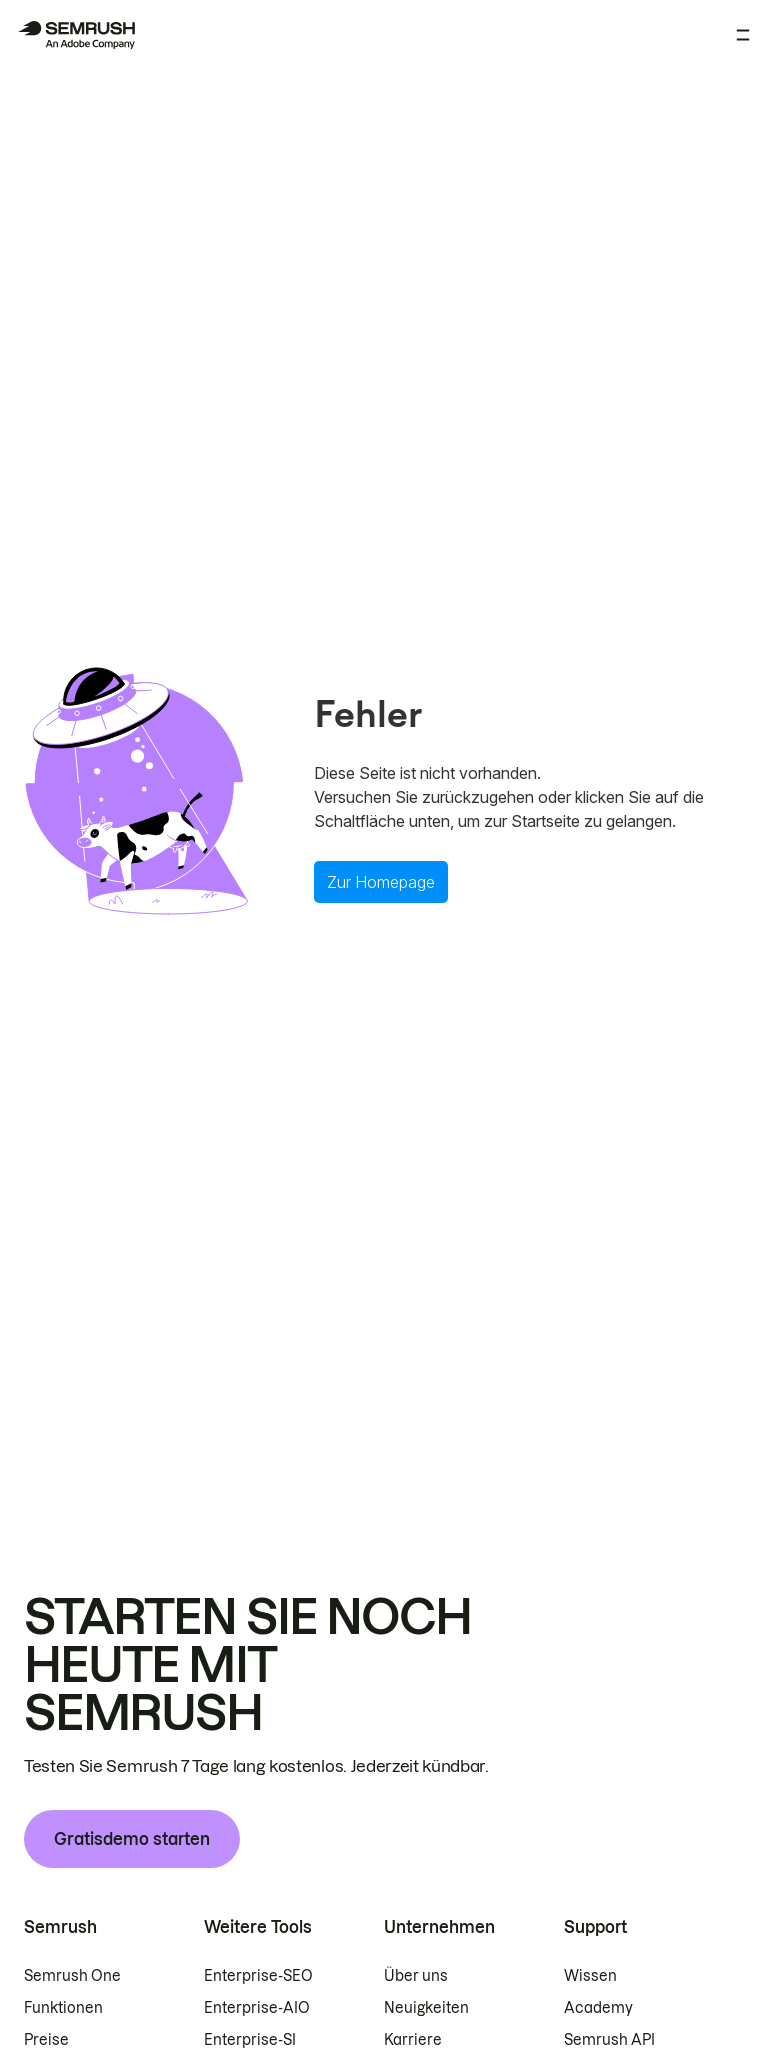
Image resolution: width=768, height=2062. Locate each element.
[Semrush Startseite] (76, 35)
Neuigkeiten (426, 2008)
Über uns (416, 1976)
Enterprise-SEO (258, 1976)
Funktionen (63, 2008)
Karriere (413, 2040)
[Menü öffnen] (743, 35)
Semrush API (609, 2040)
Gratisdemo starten (132, 1839)
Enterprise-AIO (257, 2008)
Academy (598, 2008)
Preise (46, 2040)
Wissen (590, 1976)
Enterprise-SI (250, 2040)
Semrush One (72, 1976)
